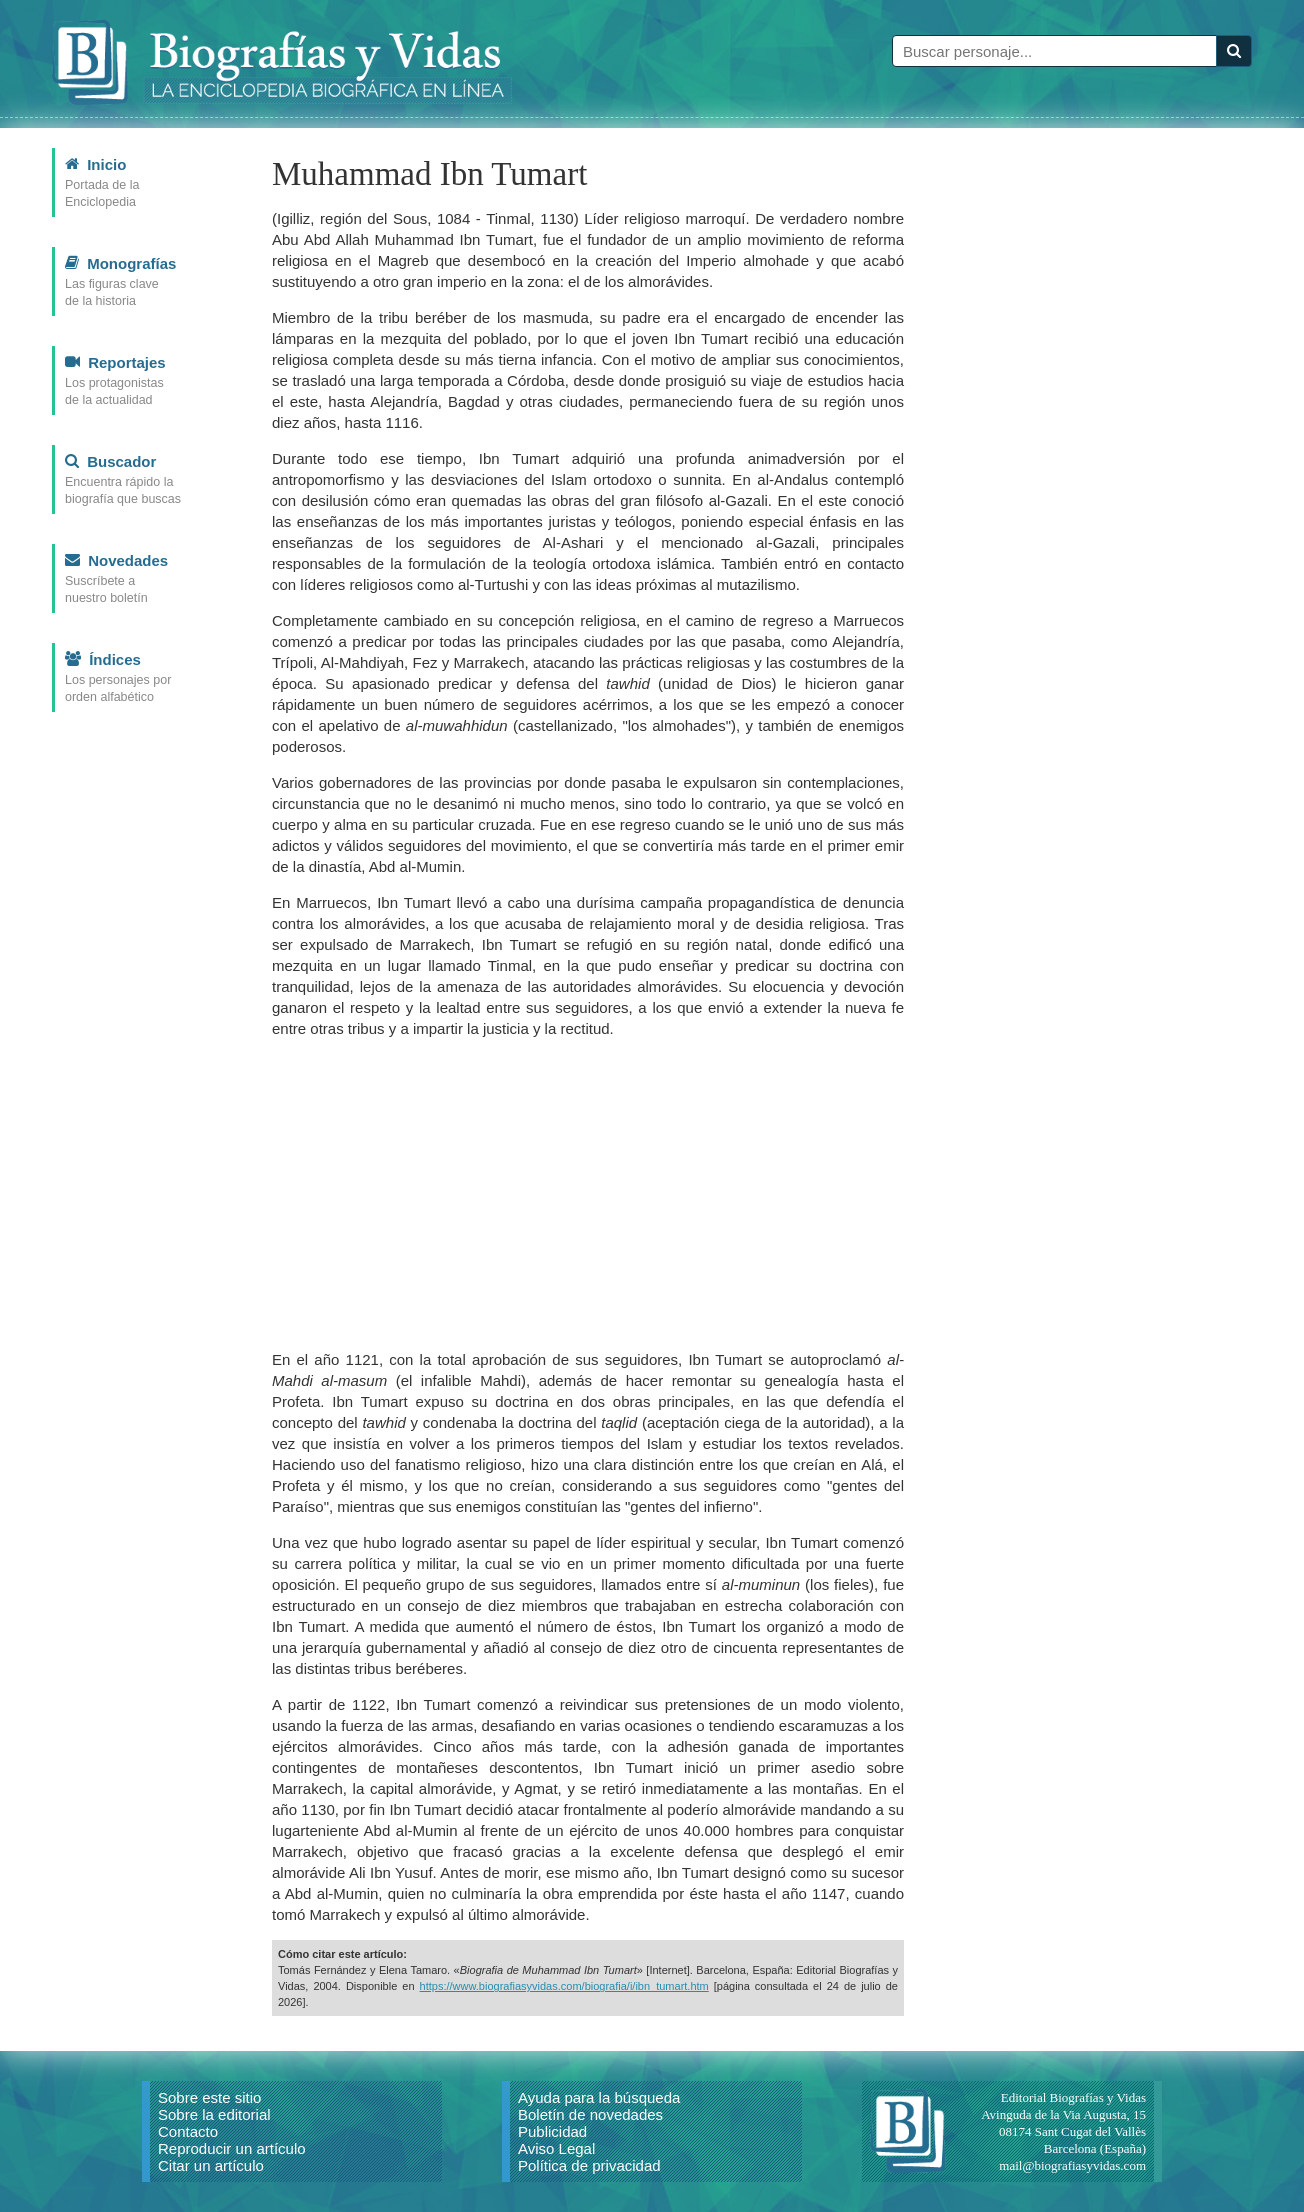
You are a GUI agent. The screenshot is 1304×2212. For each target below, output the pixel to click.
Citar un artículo (211, 2165)
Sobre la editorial (214, 2114)
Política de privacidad (589, 2165)
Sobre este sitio (209, 2097)
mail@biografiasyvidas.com (1072, 2165)
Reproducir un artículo (232, 2148)
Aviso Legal (556, 2148)
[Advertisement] (588, 1194)
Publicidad (552, 2131)
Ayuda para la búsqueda (599, 2097)
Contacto (188, 2131)
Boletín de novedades (590, 2114)
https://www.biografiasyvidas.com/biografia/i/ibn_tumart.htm (564, 1986)
